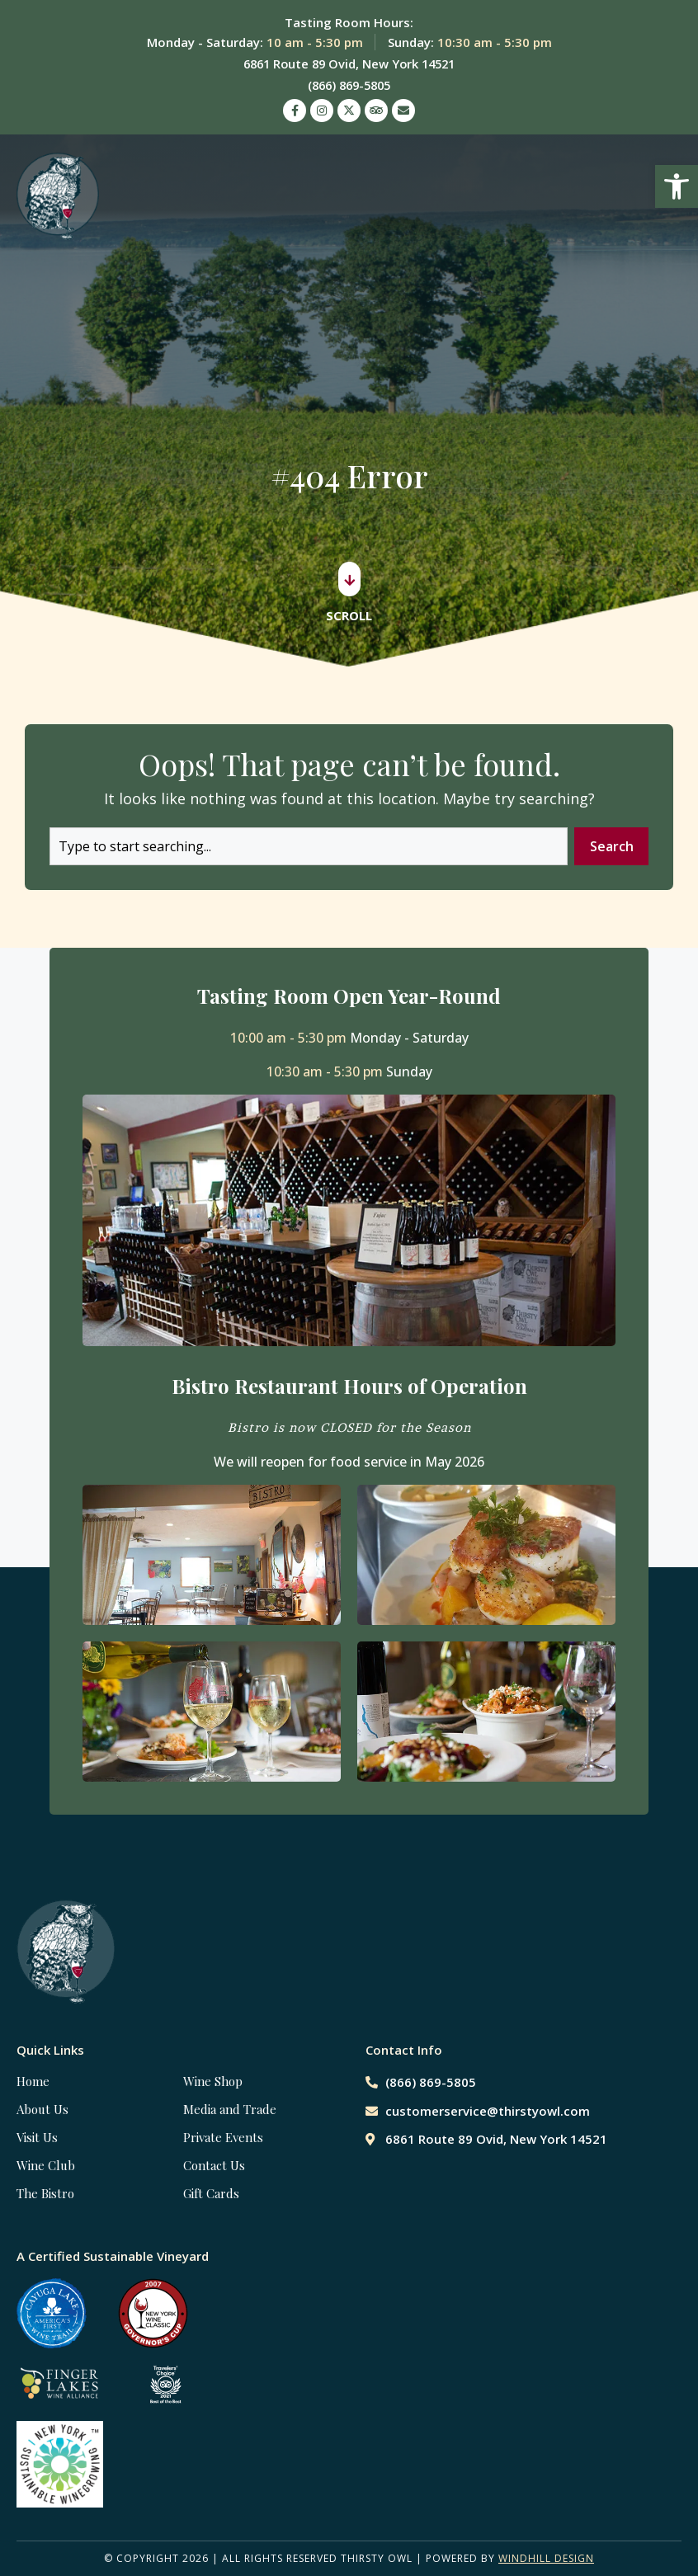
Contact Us (214, 2165)
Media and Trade (229, 2109)
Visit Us (37, 2137)
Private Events (223, 2137)
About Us (42, 2109)
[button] (676, 186)
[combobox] (307, 846)
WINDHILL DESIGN (546, 2558)
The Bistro (45, 2193)
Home (33, 2081)
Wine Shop (213, 2081)
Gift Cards (211, 2193)
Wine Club (46, 2165)
